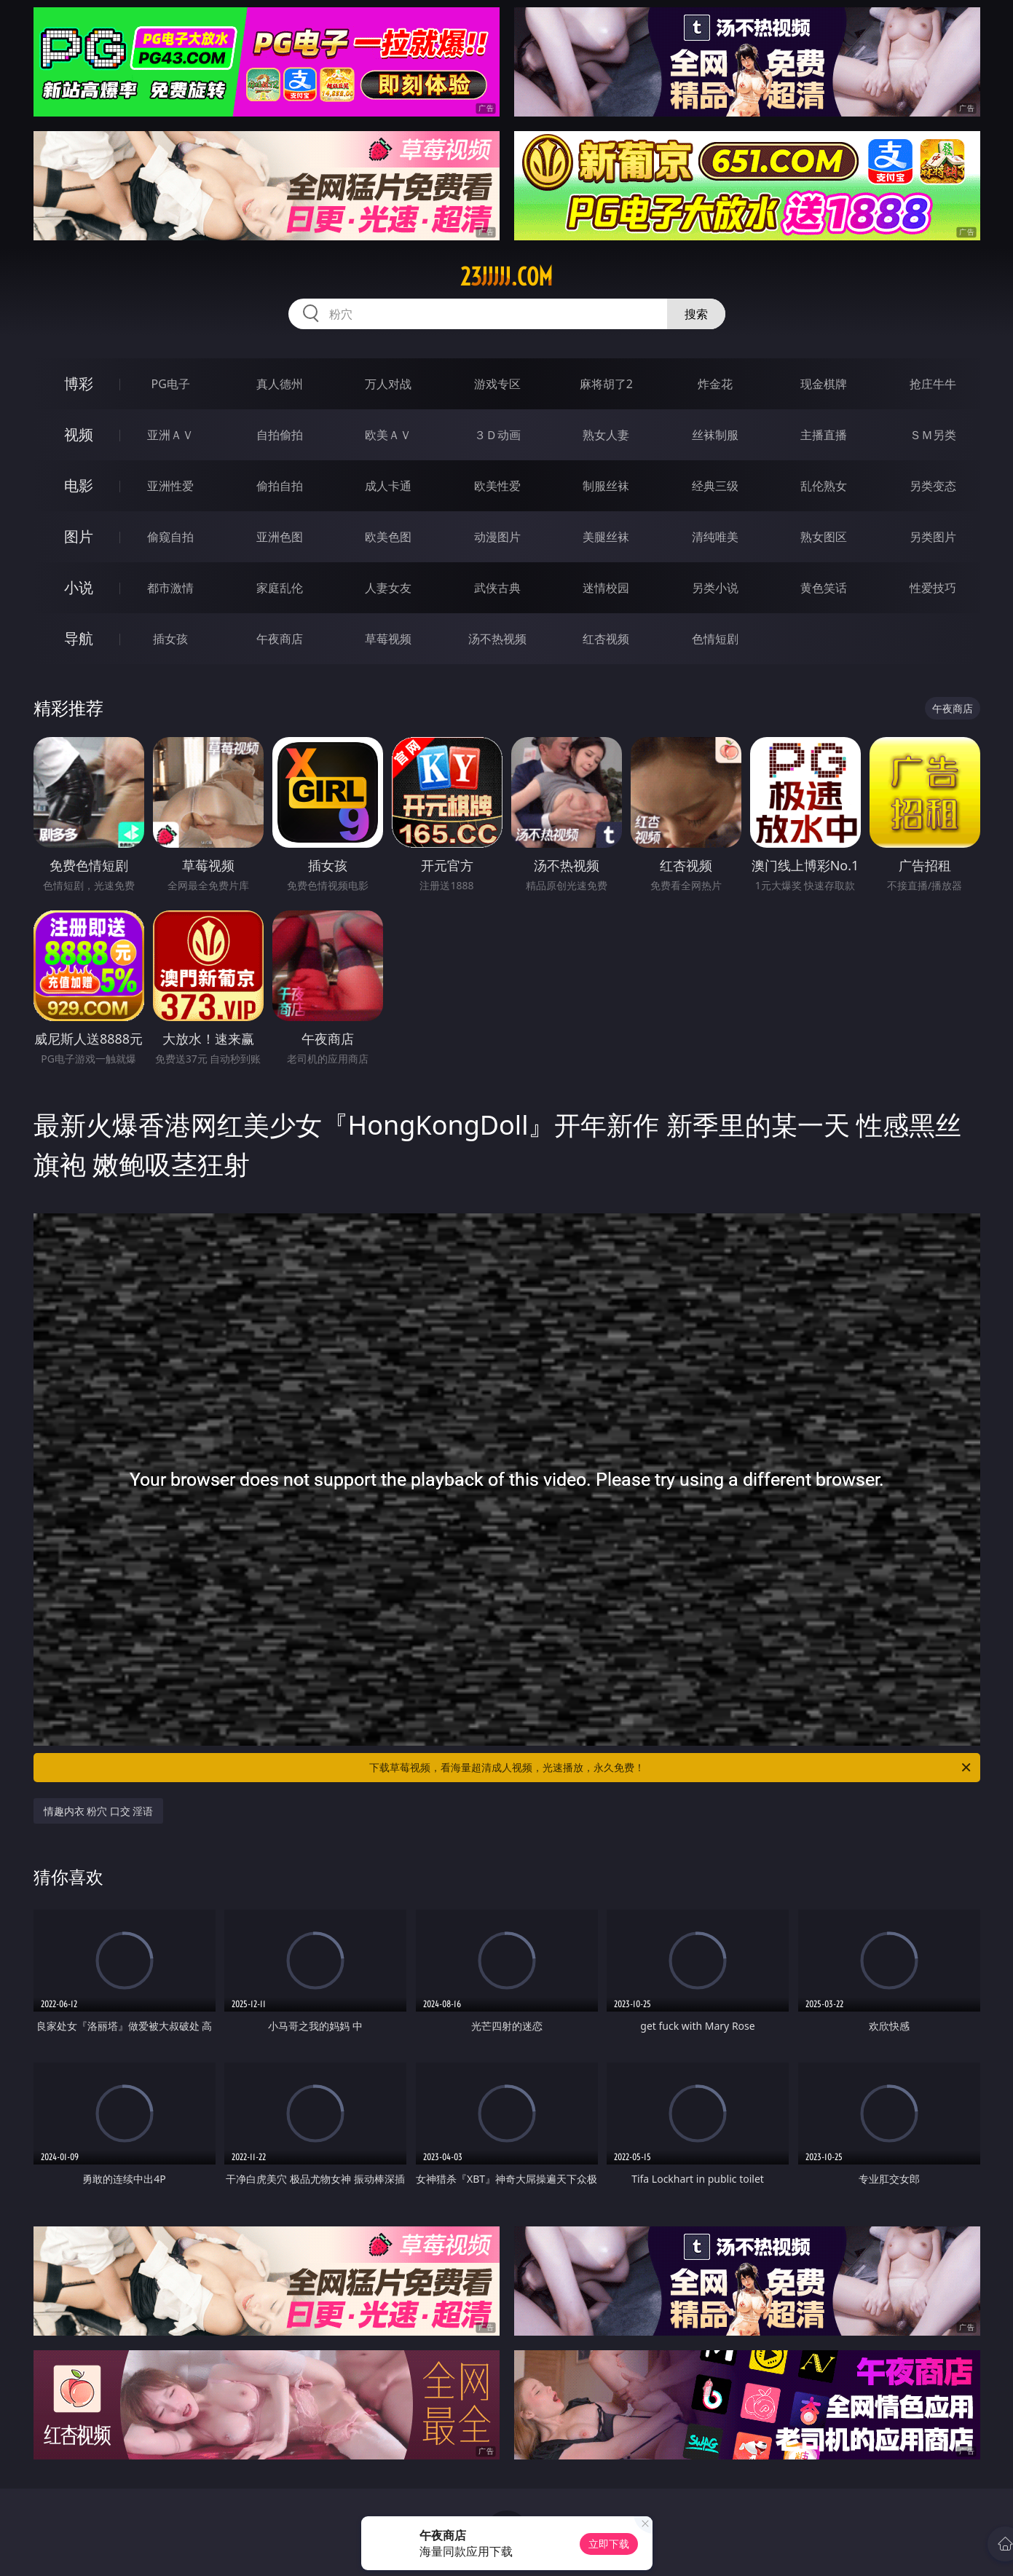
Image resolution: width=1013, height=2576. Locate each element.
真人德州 (279, 384)
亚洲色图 (279, 537)
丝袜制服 (715, 435)
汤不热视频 (497, 639)
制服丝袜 (606, 486)
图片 (78, 536)
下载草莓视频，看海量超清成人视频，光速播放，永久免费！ (671, 1767)
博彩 (78, 383)
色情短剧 (715, 639)
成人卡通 (388, 486)
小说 (78, 587)
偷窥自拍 (170, 537)
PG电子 (170, 384)
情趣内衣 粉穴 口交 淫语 (99, 1811)
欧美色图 (388, 537)
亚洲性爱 (170, 486)
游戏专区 (497, 384)
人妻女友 (388, 588)
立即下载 (608, 2544)
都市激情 (170, 588)
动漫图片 (497, 537)
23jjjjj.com (506, 276)
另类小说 (715, 588)
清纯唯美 (715, 537)
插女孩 (170, 639)
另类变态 (933, 486)
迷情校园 (606, 588)
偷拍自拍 (279, 486)
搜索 (696, 314)
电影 (78, 485)
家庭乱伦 (279, 588)
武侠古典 (497, 588)
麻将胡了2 (606, 384)
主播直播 (823, 435)
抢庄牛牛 (933, 384)
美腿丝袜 (606, 537)
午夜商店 (279, 639)
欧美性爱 (497, 486)
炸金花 (715, 384)
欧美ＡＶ (388, 435)
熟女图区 (823, 537)
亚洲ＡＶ (170, 435)
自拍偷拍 (279, 435)
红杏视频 (606, 639)
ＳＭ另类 (933, 435)
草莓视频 (388, 639)
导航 (78, 638)
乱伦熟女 (823, 486)
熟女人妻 (606, 435)
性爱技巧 (933, 588)
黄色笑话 (823, 588)
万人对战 (388, 384)
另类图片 (933, 537)
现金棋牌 (823, 384)
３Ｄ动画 (497, 435)
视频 (78, 434)
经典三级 (715, 486)
